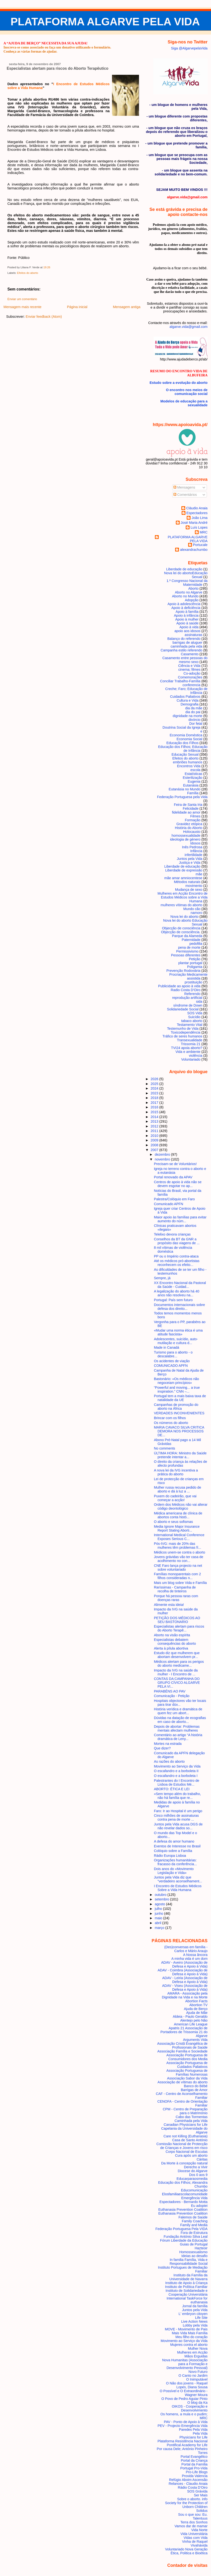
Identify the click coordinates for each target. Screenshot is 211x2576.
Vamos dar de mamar (191, 2526)
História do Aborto (188, 828)
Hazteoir (201, 2248)
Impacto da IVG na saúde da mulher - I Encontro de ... (176, 1672)
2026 (155, 1079)
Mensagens (184, 487)
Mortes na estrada (168, 1744)
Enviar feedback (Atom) (44, 316)
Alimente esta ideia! (169, 1605)
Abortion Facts (196, 2001)
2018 (155, 1098)
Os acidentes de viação (172, 1361)
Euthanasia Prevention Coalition (182, 2209)
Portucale (200, 545)
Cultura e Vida (187, 700)
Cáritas (202, 2159)
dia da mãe (193, 708)
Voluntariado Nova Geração (186, 2549)
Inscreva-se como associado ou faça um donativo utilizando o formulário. (57, 47)
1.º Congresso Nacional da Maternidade (186, 583)
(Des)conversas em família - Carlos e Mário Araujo (186, 1949)
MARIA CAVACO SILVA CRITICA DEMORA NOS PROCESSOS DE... (179, 1431)
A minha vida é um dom (189, 1959)
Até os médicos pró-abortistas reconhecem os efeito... (176, 1263)
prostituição (193, 982)
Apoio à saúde (187, 623)
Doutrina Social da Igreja (181, 727)
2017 (155, 1103)
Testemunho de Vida (182, 1028)
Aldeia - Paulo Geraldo (190, 2016)
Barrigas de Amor (194, 2090)
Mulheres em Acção (192, 2352)
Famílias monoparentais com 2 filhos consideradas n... (177, 1576)
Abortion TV (198, 2005)
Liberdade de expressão (183, 870)
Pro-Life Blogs (196, 2472)
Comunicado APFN (168, 1204)
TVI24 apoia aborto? (186, 1048)
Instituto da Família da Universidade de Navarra (188, 2277)
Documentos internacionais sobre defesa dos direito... (179, 1307)
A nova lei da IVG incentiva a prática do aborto (176, 1472)
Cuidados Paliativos (185, 696)
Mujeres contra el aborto (189, 2345)
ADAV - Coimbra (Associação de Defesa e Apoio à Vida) (182, 1972)
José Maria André (194, 523)
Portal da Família (194, 2464)
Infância (196, 851)
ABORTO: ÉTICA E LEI (172, 1789)
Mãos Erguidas (196, 2356)
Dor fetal (195, 723)
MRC (204, 532)
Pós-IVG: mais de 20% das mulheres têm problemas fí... (177, 1545)
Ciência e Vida (189, 666)
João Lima (199, 518)
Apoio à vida (188, 627)
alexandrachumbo (193, 550)
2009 (155, 1140)
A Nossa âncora (195, 1955)
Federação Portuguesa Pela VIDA (181, 2229)
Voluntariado (190, 1059)
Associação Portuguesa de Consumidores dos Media (187, 2057)
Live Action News (194, 2321)
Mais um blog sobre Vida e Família (180, 1583)
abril (158, 1923)
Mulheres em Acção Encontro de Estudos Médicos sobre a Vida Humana (183, 897)
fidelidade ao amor (186, 812)
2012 (155, 1126)
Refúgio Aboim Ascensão (188, 2480)
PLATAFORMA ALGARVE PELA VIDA (105, 21)
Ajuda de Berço (195, 2009)
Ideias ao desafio (194, 2256)
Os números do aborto (171, 1423)
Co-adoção (192, 673)
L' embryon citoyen (193, 2314)
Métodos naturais (187, 882)
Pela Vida (200, 2433)
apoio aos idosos (187, 631)
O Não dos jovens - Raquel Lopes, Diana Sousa (186, 2385)
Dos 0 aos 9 (198, 2175)
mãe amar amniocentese (183, 878)
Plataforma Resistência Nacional (183, 2441)
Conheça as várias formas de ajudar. (30, 51)
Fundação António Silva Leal (186, 2236)
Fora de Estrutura (194, 2233)
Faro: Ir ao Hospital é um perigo (178, 1811)
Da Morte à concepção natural (184, 2163)
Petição (194, 959)
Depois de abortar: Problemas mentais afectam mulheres (177, 1728)
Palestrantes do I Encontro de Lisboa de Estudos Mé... (176, 1782)
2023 (155, 1093)
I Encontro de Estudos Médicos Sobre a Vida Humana (178, 1888)
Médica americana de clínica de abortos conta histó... (178, 1515)
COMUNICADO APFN (171, 1365)
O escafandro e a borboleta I (176, 1776)
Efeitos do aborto (27, 272)
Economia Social (189, 739)
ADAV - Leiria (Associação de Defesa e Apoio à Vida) (185, 1980)
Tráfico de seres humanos (182, 1036)
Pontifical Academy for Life (187, 2445)
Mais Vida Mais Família (189, 2333)
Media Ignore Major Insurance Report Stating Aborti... (177, 1528)
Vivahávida (199, 2545)
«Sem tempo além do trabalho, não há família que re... (177, 1796)
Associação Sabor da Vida (187, 2078)
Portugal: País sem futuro (173, 1300)
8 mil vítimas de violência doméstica (173, 1249)
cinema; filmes (189, 669)
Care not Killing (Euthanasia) (186, 2136)
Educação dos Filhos (182, 743)
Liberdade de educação (184, 569)
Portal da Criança (194, 2460)
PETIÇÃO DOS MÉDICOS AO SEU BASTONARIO (177, 1620)
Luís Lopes (199, 527)
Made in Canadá (166, 1347)
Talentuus (200, 2518)
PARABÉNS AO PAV (169, 1691)
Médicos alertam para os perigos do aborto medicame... (179, 1663)
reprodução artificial (187, 998)
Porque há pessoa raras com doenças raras (176, 1598)
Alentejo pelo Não (193, 2020)
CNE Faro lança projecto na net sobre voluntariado (178, 1567)
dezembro (163, 1154)
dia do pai (192, 712)
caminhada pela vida (186, 646)
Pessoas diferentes (185, 955)
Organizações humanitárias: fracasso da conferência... (175, 1862)
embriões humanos (187, 762)
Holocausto (191, 832)
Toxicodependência (185, 1032)
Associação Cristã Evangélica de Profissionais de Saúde (182, 2045)
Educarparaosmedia (192, 2179)
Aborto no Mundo (185, 596)
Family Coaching (195, 2221)
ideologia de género (185, 839)
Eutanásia (190, 785)
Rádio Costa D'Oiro (192, 2487)
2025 (155, 1084)
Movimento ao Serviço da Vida (177, 1766)
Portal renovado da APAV (173, 1177)
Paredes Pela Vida (193, 2429)
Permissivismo (187, 951)
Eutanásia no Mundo (184, 789)
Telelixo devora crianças (172, 1234)
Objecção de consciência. (180, 932)
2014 (155, 1117)
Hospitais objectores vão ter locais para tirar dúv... (180, 1702)
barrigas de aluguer (187, 642)
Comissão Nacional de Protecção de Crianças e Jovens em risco (181, 2146)
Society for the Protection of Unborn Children (186, 2505)
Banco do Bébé (195, 2086)
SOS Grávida (197, 2491)
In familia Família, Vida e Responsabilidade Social (188, 2261)
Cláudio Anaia (197, 508)
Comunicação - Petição (172, 1696)
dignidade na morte (187, 716)
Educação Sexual (184, 754)
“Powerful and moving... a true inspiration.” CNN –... (177, 1389)
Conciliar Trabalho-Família (180, 681)
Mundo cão (191, 909)
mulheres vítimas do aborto (181, 905)
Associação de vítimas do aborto (183, 2082)
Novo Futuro (198, 2372)
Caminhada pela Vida (191, 2121)
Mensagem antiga (126, 307)
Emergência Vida (194, 2198)
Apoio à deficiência (186, 608)
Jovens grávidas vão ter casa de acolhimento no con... (178, 1559)
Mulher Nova (197, 2348)
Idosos (195, 843)
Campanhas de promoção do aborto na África (176, 1406)
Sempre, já (162, 1278)
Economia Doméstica (186, 735)
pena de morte (189, 947)
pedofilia (196, 944)
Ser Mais (201, 2495)
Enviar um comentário (22, 299)
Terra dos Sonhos (194, 2522)
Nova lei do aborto (185, 917)
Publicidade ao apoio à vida (179, 986)
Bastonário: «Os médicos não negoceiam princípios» (176, 1381)
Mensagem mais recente (22, 307)
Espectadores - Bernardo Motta (183, 2202)
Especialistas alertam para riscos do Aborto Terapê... (179, 1628)
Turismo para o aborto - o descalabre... (173, 1354)
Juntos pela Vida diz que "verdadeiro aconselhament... (178, 1879)
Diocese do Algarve (193, 2171)
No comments (164, 1448)
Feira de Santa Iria (188, 805)
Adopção (191, 600)
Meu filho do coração (191, 2337)
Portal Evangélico (194, 2457)
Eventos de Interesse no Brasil (177, 1846)
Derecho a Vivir (196, 2167)
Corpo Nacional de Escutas (187, 2152)
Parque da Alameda (187, 936)
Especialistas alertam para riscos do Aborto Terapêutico (57, 68)
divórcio (194, 720)
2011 (155, 1131)
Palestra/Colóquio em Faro (174, 1199)
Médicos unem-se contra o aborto (179, 1552)
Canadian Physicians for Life (186, 2125)
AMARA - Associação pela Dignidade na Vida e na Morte (185, 1995)
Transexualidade (189, 1040)
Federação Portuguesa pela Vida (182, 797)
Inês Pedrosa (192, 847)
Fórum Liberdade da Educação (183, 2240)
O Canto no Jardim (193, 2375)
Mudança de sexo (188, 889)
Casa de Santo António (190, 2140)
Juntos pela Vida (189, 859)
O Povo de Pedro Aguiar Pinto (184, 2399)
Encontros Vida (188, 766)
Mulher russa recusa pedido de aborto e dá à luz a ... (177, 1489)
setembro (162, 1899)
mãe (199, 874)
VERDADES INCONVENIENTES (179, 1413)
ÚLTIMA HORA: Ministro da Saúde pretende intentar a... (180, 1455)
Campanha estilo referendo (181, 650)
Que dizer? (162, 1748)
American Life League (191, 2024)
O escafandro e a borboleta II (176, 1771)
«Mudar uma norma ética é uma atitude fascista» (178, 1332)
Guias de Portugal (194, 2244)
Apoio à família (187, 612)
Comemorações (190, 677)
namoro (196, 913)
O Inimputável (197, 2379)
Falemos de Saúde (193, 2217)
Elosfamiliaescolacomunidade (184, 2194)
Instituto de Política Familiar (186, 2287)
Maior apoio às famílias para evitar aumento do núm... (180, 1219)
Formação (192, 820)
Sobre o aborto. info (192, 2499)
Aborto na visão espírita (172, 1635)
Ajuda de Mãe (197, 2013)
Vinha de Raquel (195, 2541)
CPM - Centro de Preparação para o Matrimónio (185, 2111)
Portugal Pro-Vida (194, 2468)
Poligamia (194, 967)
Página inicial (77, 307)
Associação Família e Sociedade (182, 2051)
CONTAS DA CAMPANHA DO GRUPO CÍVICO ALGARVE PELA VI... (177, 1682)
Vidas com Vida (195, 2538)
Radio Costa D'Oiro (185, 990)
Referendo (192, 994)
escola (196, 770)
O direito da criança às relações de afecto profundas (180, 1463)
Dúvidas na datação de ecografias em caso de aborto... (180, 1720)
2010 (155, 1136)
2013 (155, 1121)
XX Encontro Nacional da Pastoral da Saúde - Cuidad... (180, 1285)
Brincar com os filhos (170, 1418)
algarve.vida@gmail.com (189, 327)
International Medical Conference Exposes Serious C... (179, 1537)
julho (159, 1909)
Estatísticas (193, 774)
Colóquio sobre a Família (173, 1851)
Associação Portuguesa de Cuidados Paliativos (187, 2065)
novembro (163, 1159)
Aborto (193, 588)
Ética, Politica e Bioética (189, 2553)
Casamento (189, 654)
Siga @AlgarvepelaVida (189, 48)
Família (192, 793)
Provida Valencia (195, 2476)
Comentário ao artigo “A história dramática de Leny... (178, 1737)
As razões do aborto (169, 1761)
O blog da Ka (197, 2402)
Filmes (195, 816)
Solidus (202, 2511)
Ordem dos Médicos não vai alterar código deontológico (180, 1506)
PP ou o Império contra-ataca (176, 1256)
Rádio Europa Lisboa (170, 1856)
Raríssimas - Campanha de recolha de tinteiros (175, 1589)
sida (199, 1001)
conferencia (191, 685)
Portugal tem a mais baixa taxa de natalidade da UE (180, 1398)
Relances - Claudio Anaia (188, 2484)
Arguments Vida (195, 2040)
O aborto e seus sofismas (173, 1522)
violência (195, 1055)
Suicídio (194, 1017)
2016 (155, 1107)
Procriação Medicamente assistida (188, 976)
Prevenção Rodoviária (183, 971)
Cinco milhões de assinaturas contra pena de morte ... (176, 1817)
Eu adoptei (199, 2206)
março (160, 1928)
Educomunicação (194, 2190)
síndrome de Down (188, 1005)
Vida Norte (199, 2530)
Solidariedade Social (182, 1009)
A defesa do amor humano (174, 1841)
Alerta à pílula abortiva (171, 1648)
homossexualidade (185, 835)
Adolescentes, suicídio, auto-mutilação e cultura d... (176, 1341)
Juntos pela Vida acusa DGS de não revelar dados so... (178, 1826)
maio (159, 1918)
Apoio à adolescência (184, 604)
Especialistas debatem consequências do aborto (175, 1641)
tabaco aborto (191, 1021)
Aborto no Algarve (188, 592)
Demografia (189, 704)
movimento (193, 886)
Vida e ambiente (188, 1052)
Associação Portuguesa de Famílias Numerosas (187, 2072)
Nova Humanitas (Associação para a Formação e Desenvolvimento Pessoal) (184, 2364)
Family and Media (193, 2225)
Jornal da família (194, 2306)
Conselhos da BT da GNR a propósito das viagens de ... (177, 1241)
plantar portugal (190, 963)
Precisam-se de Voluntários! (175, 1164)
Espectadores (197, 513)
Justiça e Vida (189, 862)
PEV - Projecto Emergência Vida (182, 2426)
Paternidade (191, 940)
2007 (155, 1150)
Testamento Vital (189, 1025)
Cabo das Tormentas (191, 2117)
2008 (155, 1145)
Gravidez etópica (189, 824)
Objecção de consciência (181, 928)
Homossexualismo (193, 2252)
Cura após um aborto (191, 2155)
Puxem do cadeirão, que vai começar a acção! (175, 1498)
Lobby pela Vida (195, 2325)
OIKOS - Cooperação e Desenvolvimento (189, 2408)
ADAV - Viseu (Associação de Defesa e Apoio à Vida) (185, 1987)
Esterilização (192, 778)
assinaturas (193, 635)
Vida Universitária (193, 2534)
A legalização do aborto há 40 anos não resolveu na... (176, 1293)
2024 (155, 1088)
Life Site (201, 2318)
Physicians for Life (193, 2437)
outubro (161, 1895)
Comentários (185, 495)
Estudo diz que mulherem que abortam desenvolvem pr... (177, 1655)
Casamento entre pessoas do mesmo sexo (185, 660)
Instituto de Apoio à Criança (186, 2283)
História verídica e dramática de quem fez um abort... (178, 1711)
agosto (160, 1904)
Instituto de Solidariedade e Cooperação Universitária (187, 2292)
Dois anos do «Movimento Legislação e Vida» (174, 1871)
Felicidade (190, 808)
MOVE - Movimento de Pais (186, 2329)
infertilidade (193, 855)
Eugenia (194, 781)
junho (159, 1913)
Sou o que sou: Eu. (192, 2514)
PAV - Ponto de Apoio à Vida (185, 2422)
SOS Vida (194, 1013)
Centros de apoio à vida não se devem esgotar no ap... (178, 1184)
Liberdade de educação (182, 866)
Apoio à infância (186, 615)
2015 (155, 1112)
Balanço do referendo (183, 639)
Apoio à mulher (186, 619)
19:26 (46, 267)
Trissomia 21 (190, 1044)
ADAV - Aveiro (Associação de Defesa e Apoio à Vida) (184, 1964)
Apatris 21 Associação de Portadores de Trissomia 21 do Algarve (184, 2032)
